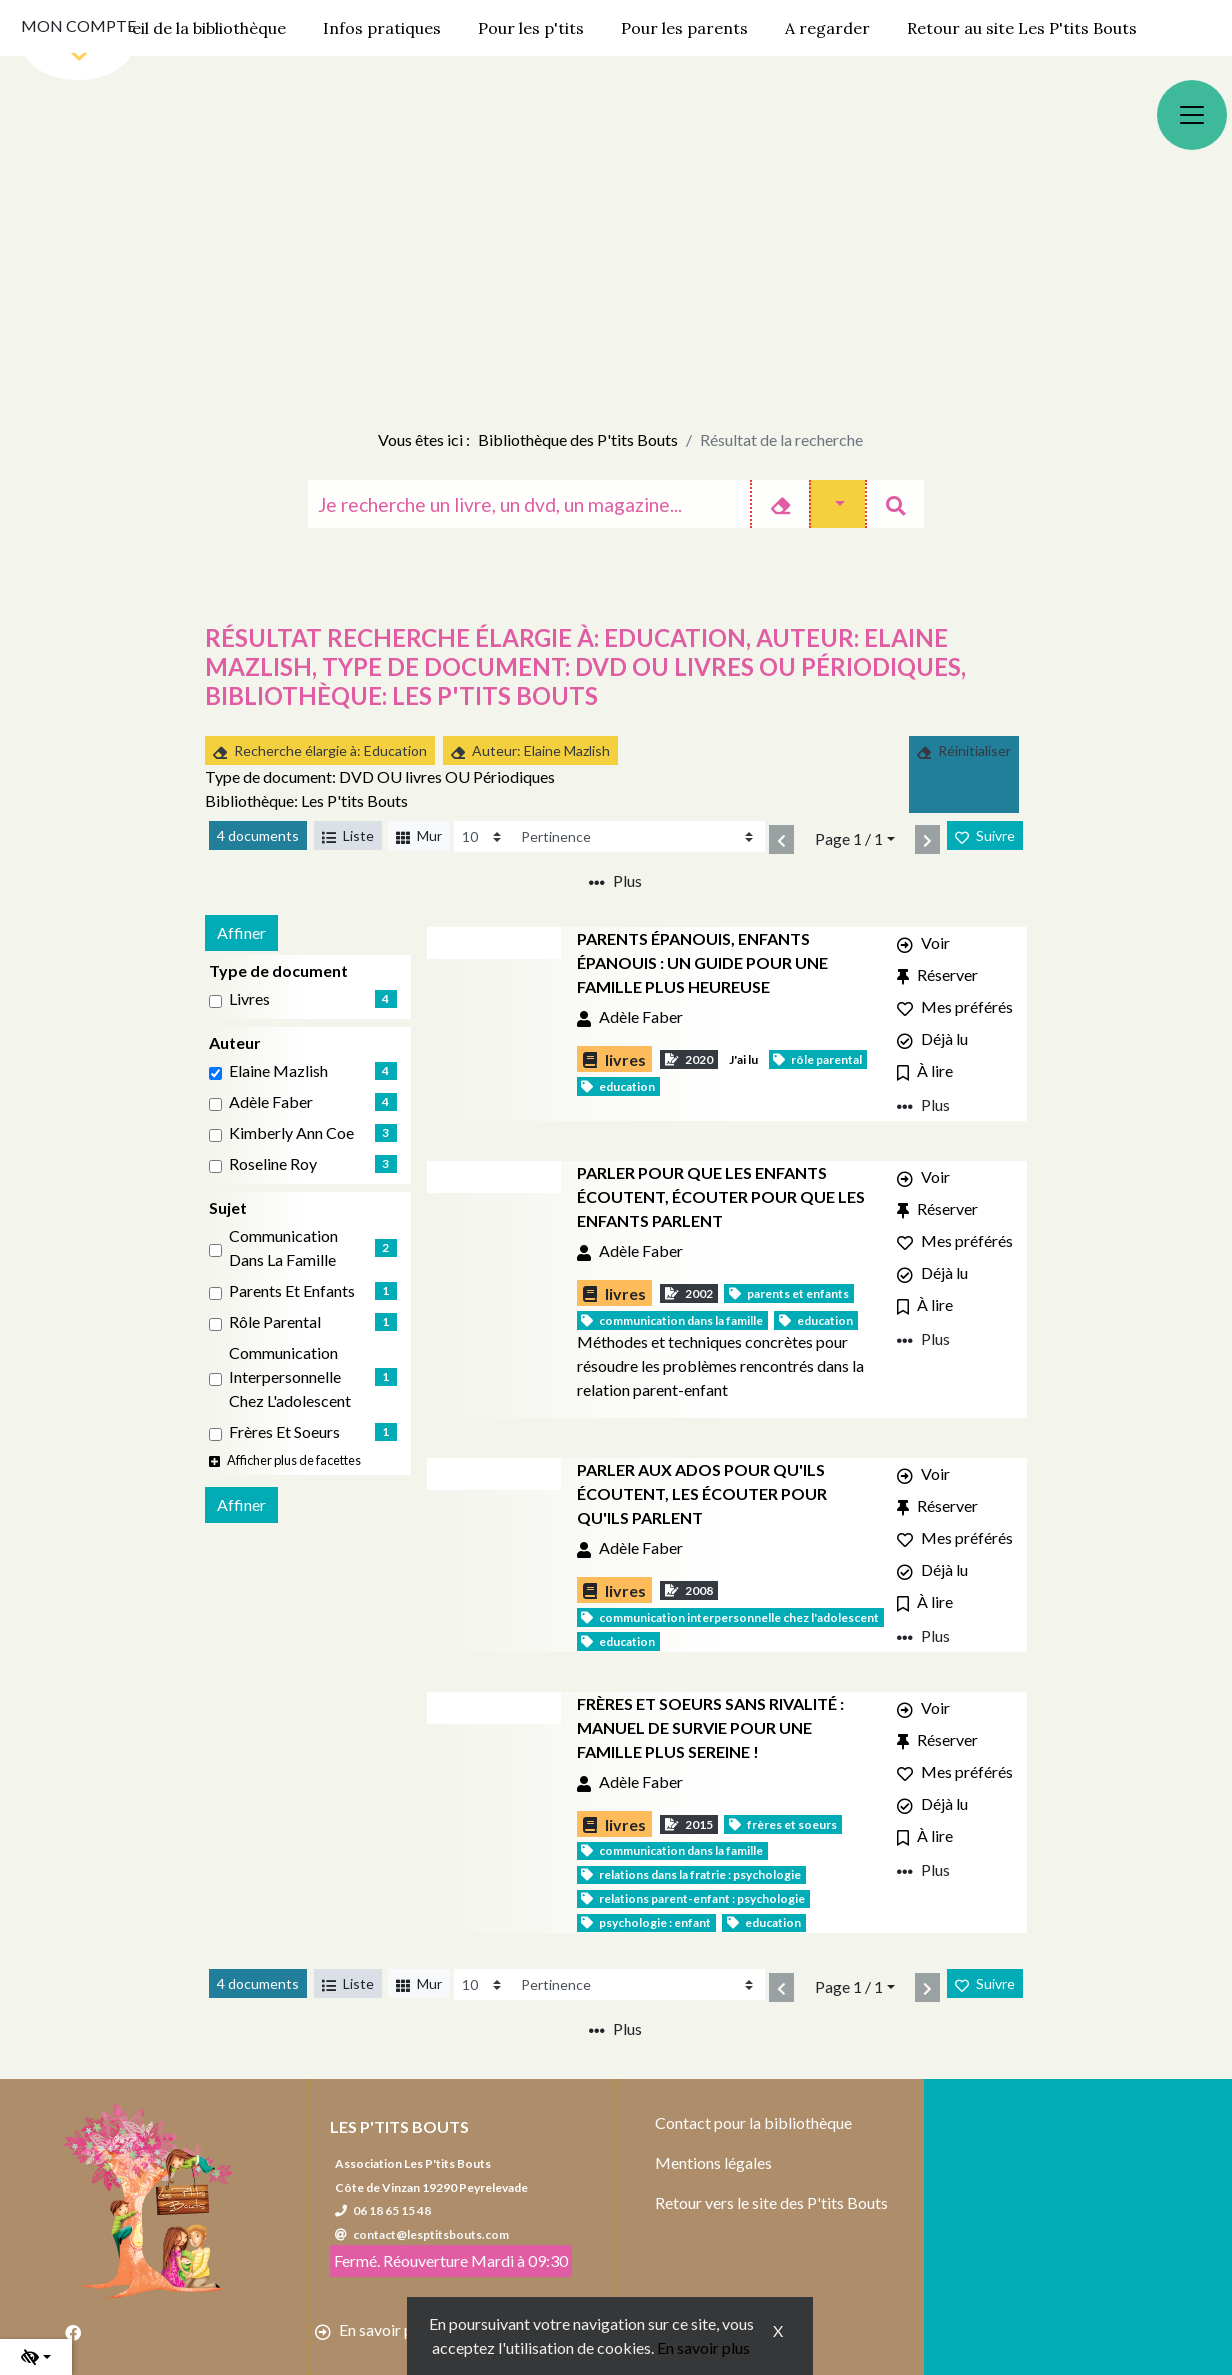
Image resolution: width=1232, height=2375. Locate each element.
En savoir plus (703, 2347)
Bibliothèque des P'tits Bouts (578, 439)
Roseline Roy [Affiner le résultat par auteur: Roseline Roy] (273, 1163)
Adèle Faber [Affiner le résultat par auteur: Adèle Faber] (271, 1101)
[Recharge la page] (483, 836)
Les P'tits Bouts (399, 2126)
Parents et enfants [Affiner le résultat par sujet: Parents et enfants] (292, 1290)
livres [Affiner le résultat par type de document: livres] (249, 998)
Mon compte (78, 25)
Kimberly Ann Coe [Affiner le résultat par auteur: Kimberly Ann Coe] (291, 1132)
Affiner (241, 932)
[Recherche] (529, 504)
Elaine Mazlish (278, 1070)
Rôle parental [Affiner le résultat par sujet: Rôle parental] (275, 1321)
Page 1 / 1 (849, 838)
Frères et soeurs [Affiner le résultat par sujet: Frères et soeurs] (284, 1431)
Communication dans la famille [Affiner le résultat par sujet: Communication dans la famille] (283, 1247)
